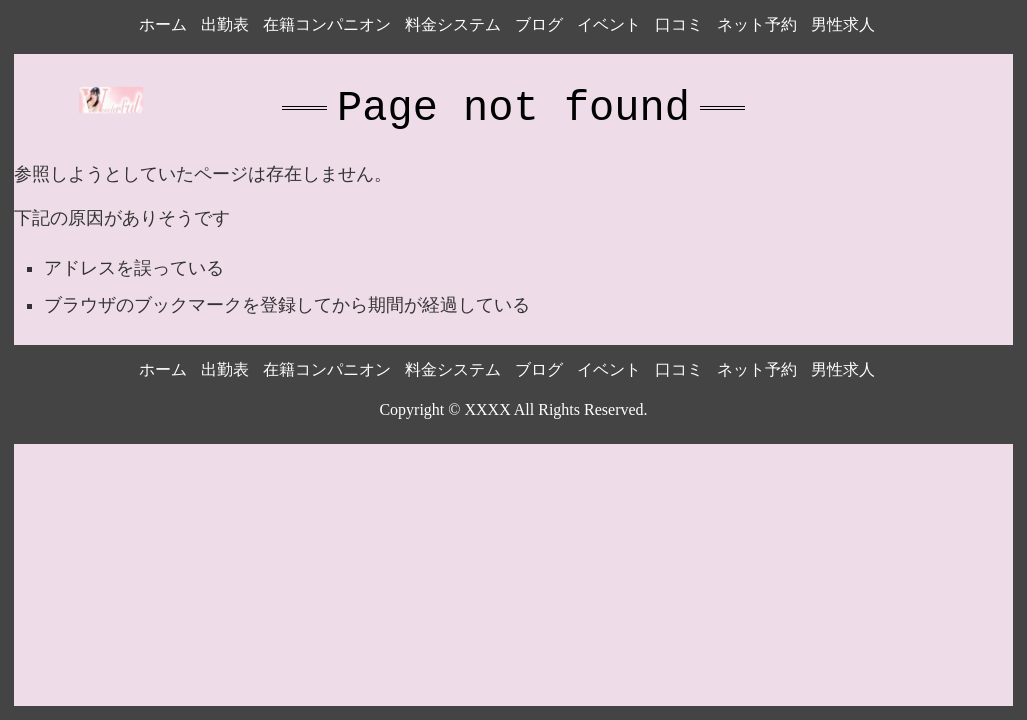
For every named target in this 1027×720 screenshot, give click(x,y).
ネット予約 (757, 24)
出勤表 (225, 24)
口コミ (679, 24)
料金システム (453, 24)
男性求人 (843, 24)
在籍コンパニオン (327, 24)
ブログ (539, 24)
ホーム (163, 24)
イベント (609, 24)
